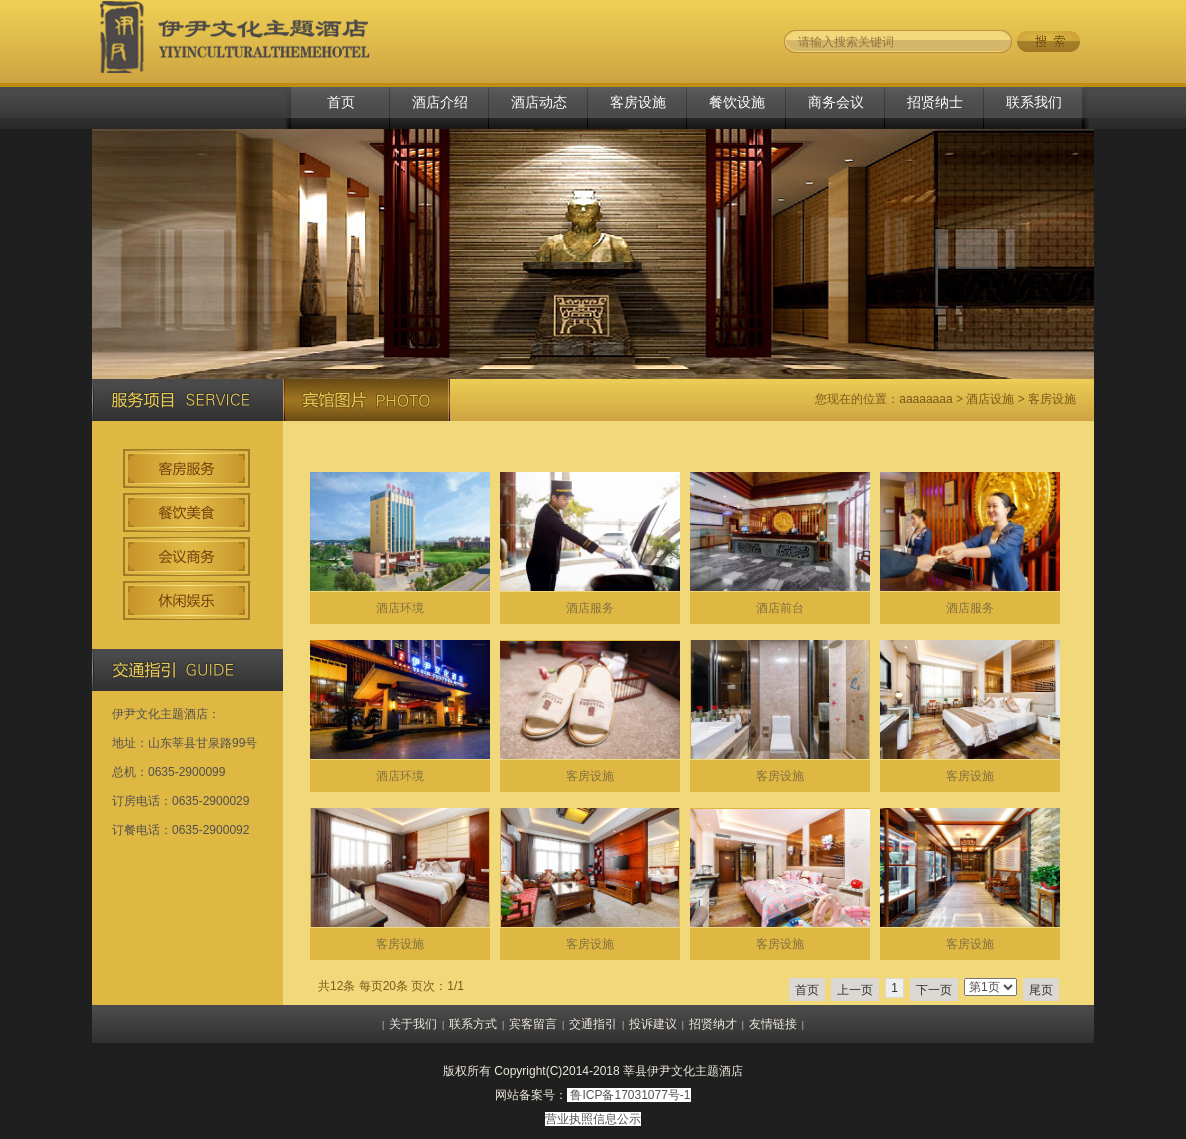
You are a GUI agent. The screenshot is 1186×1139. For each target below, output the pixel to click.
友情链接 (773, 1024)
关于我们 (413, 1024)
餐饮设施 (737, 102)
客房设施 (638, 102)
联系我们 (1034, 102)
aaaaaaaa (925, 399)
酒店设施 (990, 399)
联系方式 (473, 1024)
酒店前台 (780, 608)
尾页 (1041, 990)
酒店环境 (400, 608)
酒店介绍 (440, 102)
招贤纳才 (713, 1024)
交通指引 (593, 1024)
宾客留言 (533, 1024)
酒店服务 (590, 608)
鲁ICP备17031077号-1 (630, 1095)
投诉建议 (653, 1024)
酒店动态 (539, 102)
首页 (341, 102)
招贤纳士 (935, 102)
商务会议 (836, 102)
